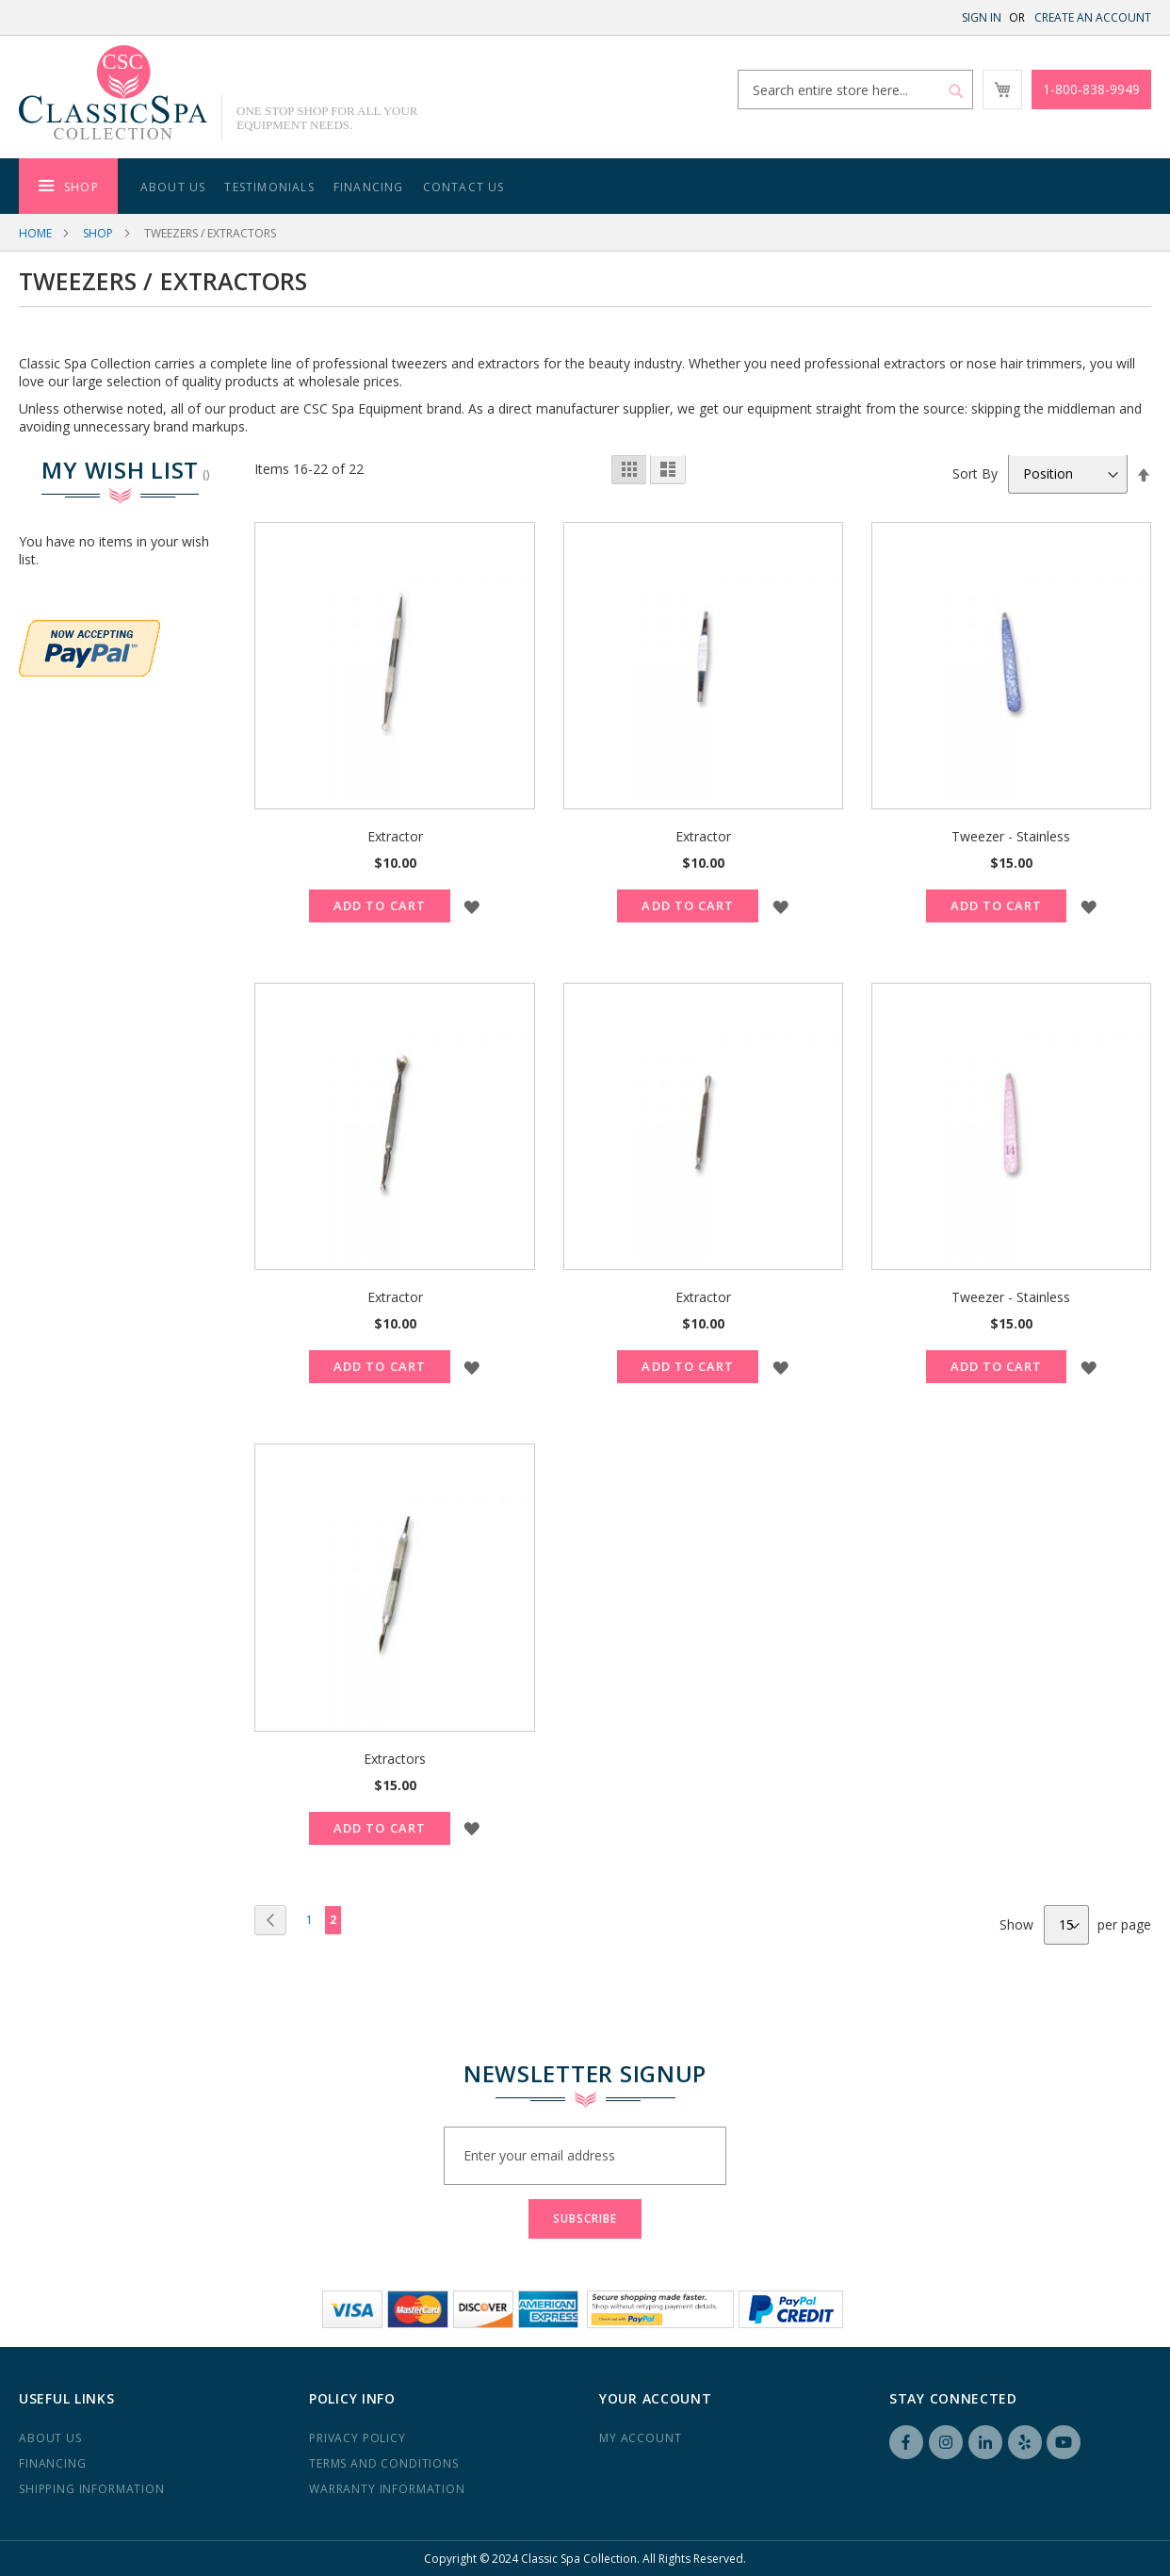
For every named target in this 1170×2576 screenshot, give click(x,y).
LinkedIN (985, 2442)
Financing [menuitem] (368, 187)
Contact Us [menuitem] (464, 187)
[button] (471, 906)
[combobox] (855, 89)
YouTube (1064, 2442)
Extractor (395, 836)
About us (50, 2438)
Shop (98, 233)
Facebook (906, 2442)
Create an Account (1092, 17)
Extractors (395, 1759)
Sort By (975, 473)
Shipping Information (92, 2489)
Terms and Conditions (384, 2463)
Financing (53, 2463)
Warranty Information (387, 2489)
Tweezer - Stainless (1010, 836)
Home (35, 233)
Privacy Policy (357, 2438)
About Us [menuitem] (173, 187)
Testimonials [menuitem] (269, 187)
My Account (640, 2438)
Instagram (946, 2442)
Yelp (1025, 2442)
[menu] (585, 186)
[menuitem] (68, 186)
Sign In (981, 17)
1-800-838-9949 (1091, 89)
